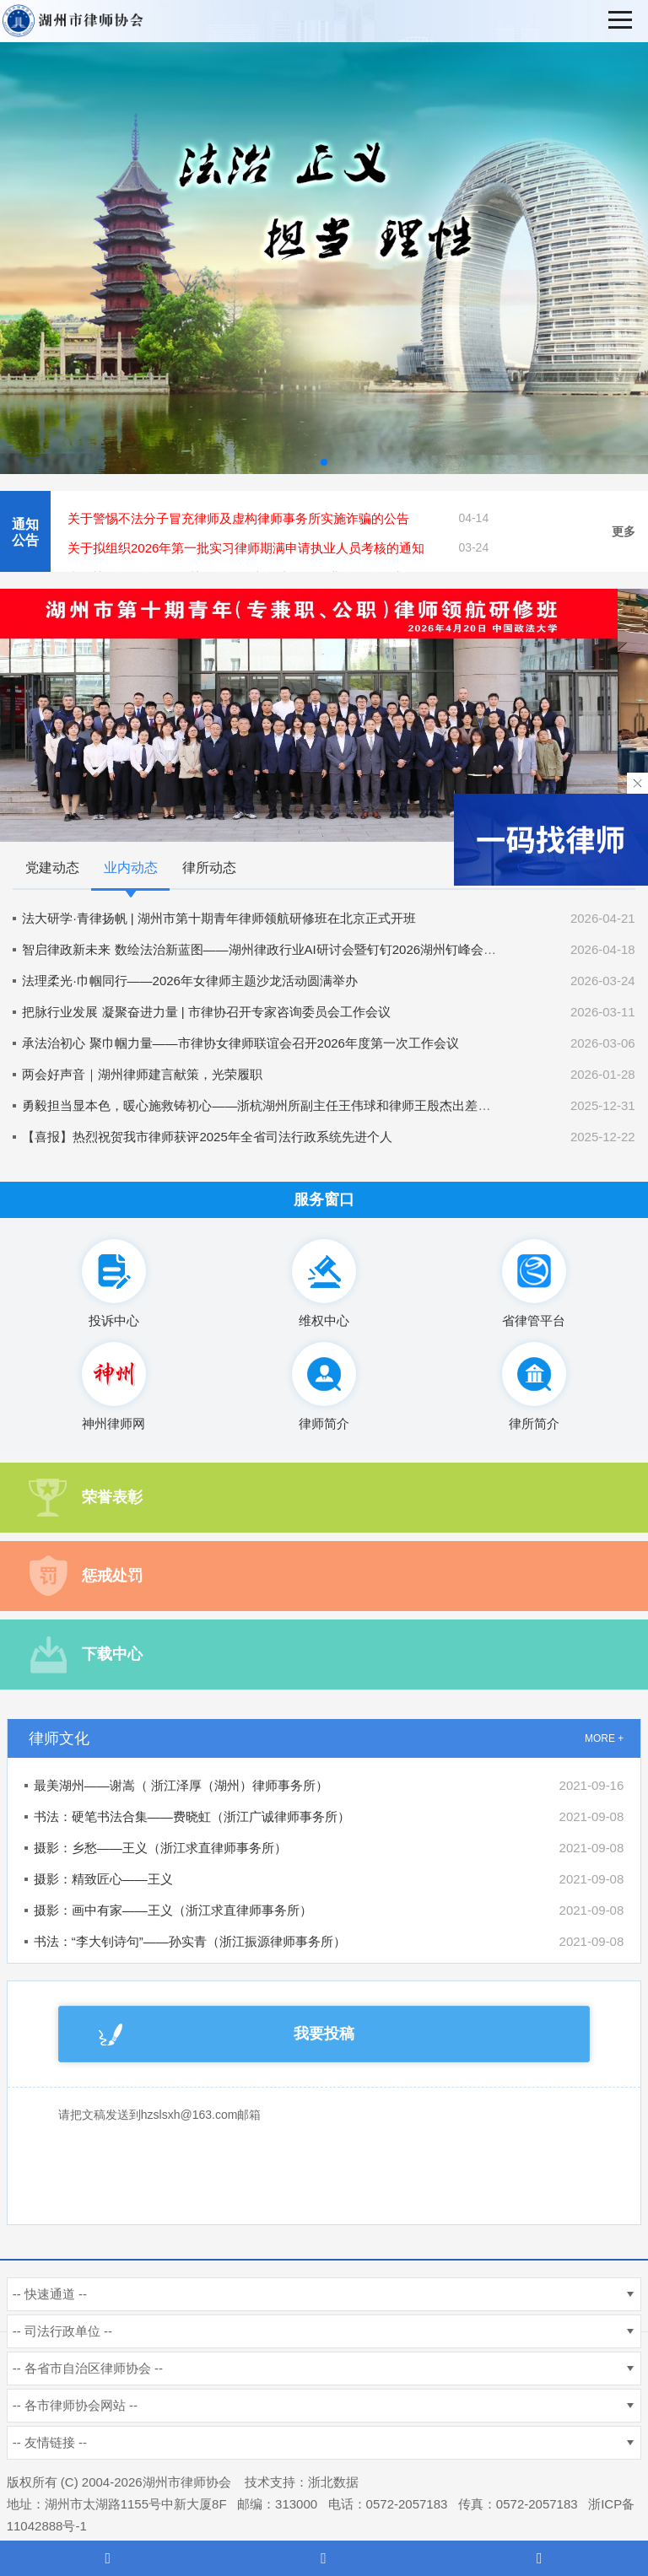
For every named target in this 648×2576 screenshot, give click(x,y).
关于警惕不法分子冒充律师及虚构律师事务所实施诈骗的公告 (238, 518)
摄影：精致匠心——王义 (103, 1879)
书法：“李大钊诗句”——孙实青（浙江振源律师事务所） (190, 1941)
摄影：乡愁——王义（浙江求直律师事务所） (160, 1847)
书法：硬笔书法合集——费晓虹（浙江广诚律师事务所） (192, 1816)
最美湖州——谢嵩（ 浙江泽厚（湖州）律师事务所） (181, 1785)
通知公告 (25, 532)
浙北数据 (333, 2482)
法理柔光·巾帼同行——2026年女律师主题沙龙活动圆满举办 (190, 980)
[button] (324, 462)
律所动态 (209, 867)
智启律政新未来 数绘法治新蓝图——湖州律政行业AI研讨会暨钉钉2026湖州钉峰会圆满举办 (278, 949)
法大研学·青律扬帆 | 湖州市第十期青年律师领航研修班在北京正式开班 (218, 918)
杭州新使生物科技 (420, 2482)
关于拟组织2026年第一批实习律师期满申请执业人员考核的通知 (246, 548)
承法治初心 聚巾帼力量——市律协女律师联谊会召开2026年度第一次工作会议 (240, 1043)
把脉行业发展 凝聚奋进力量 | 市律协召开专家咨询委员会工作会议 (206, 1012)
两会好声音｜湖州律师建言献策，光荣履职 (142, 1074)
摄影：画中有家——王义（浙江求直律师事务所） (173, 1910)
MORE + (604, 1738)
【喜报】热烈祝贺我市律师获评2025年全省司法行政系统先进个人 (207, 1136)
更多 (623, 531)
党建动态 (52, 867)
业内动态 (131, 867)
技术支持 (270, 2482)
